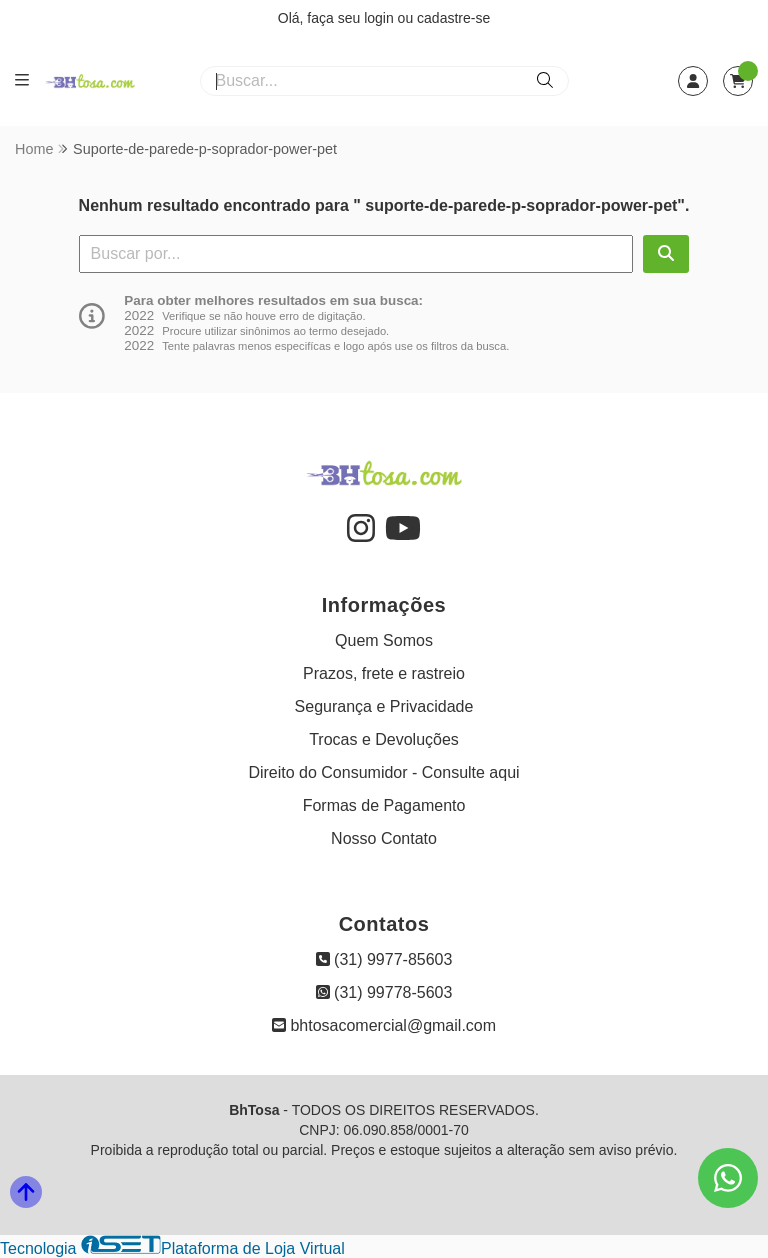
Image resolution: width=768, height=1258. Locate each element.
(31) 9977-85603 (384, 959)
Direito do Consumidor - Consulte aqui (383, 772)
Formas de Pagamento (384, 805)
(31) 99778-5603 (384, 992)
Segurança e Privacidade (384, 706)
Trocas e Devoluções (384, 739)
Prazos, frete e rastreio (384, 673)
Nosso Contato (384, 838)
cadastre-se (453, 18)
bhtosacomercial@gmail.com (384, 1025)
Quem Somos (384, 640)
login (380, 18)
